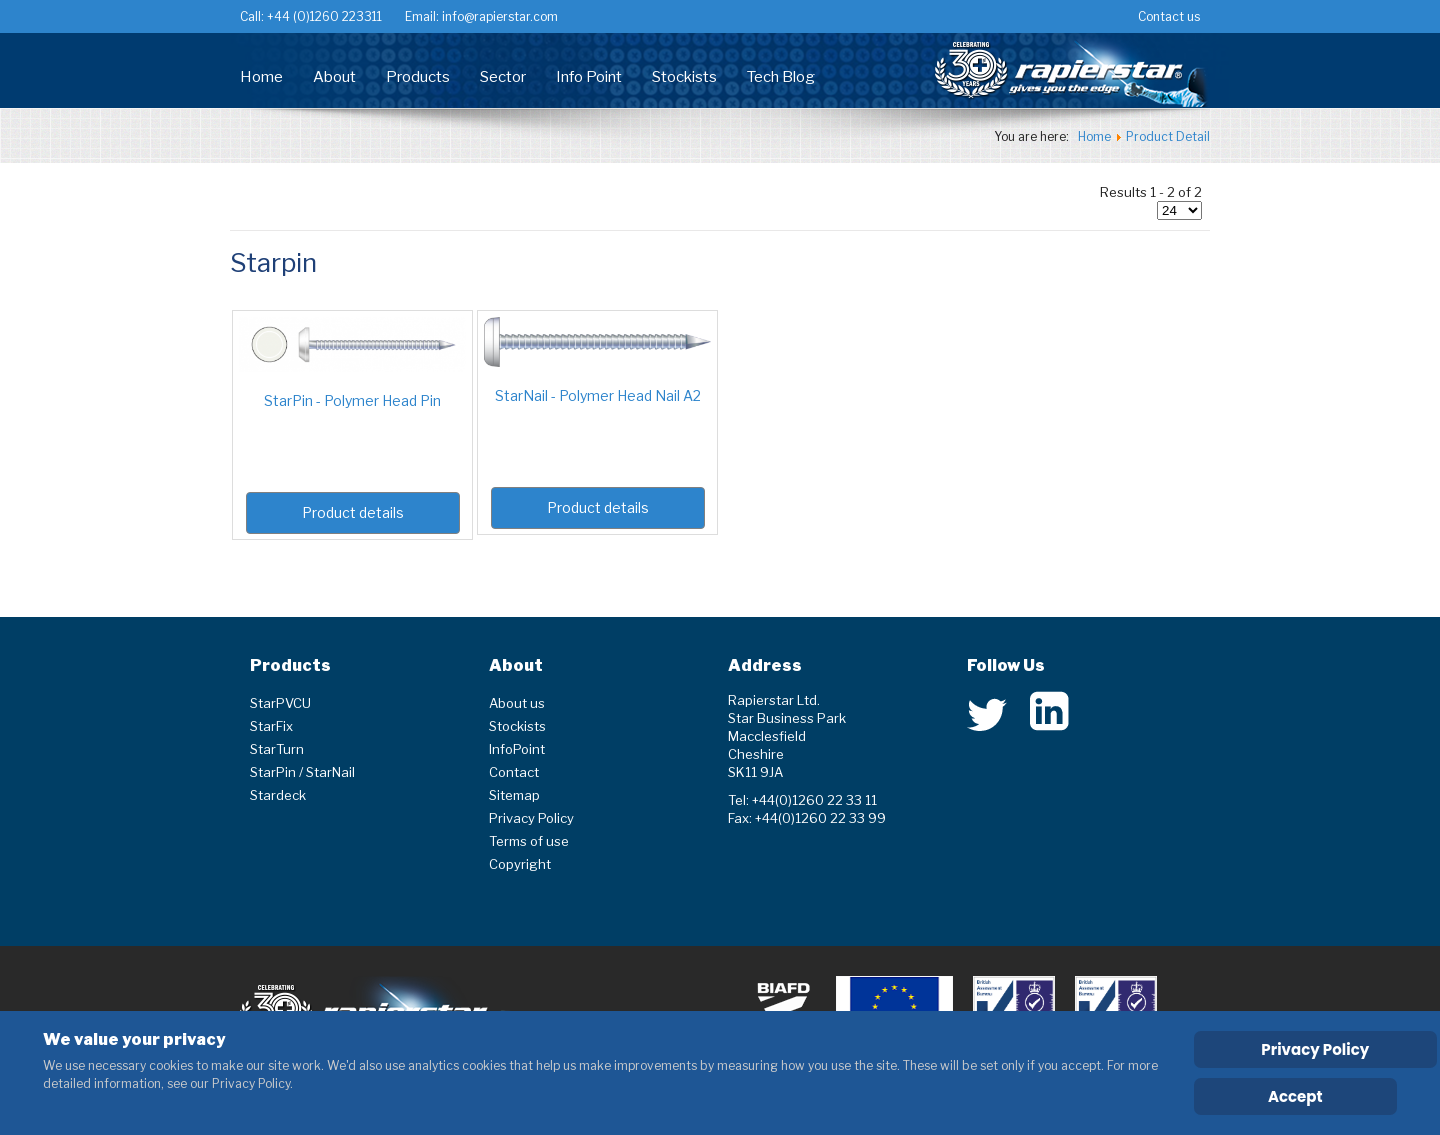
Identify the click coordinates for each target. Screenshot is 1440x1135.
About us (517, 703)
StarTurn (277, 749)
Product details (353, 512)
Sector (503, 77)
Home (261, 77)
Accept (1295, 1096)
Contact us (1169, 16)
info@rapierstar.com (498, 16)
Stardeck (278, 795)
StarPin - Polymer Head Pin (352, 400)
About (334, 77)
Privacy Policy (531, 818)
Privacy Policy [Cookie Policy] (1315, 1049)
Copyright (520, 864)
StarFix (271, 726)
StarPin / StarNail (302, 772)
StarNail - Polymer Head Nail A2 (598, 395)
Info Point (589, 77)
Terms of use (529, 841)
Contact (514, 772)
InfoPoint (517, 749)
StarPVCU (280, 703)
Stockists (684, 77)
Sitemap (514, 795)
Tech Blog (781, 77)
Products (418, 77)
